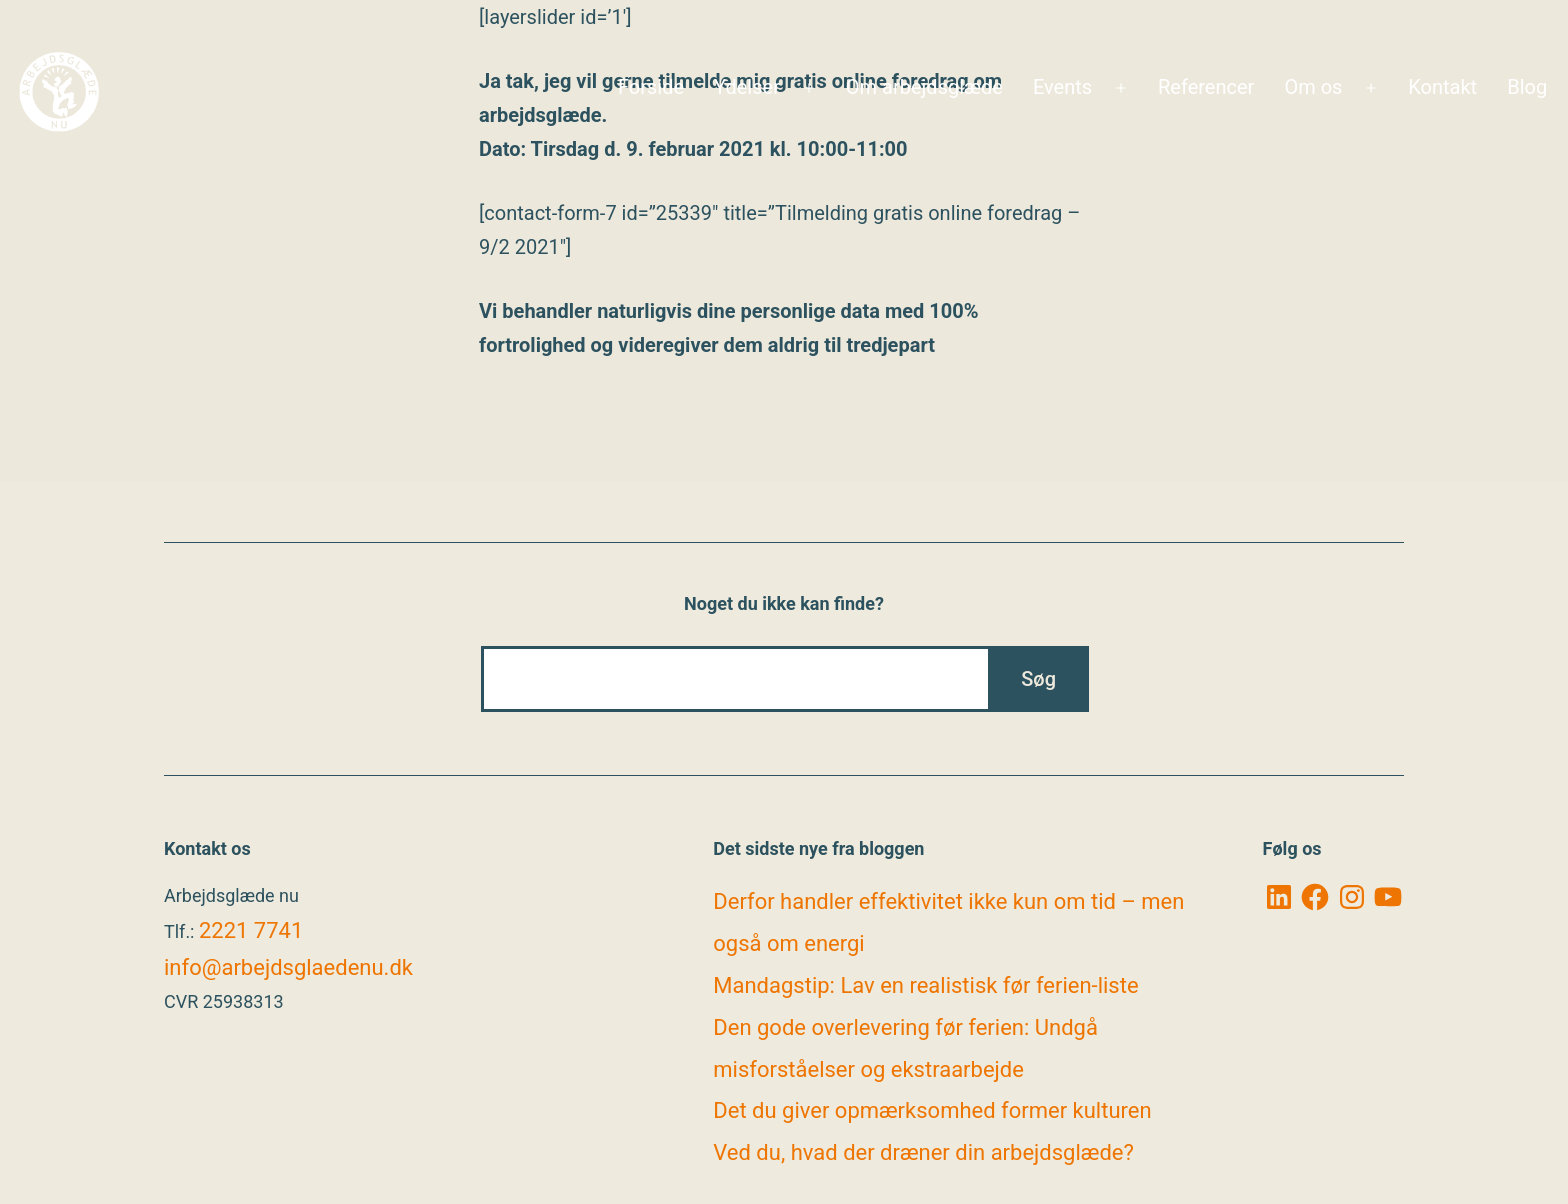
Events (1062, 87)
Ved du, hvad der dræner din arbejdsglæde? (923, 1152)
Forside (651, 87)
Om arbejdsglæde (924, 87)
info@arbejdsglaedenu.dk (288, 967)
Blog (1527, 87)
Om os (1313, 87)
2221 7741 (251, 930)
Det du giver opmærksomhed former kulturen (932, 1110)
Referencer (1206, 87)
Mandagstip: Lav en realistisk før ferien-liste (925, 985)
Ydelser (747, 87)
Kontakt (1442, 87)
